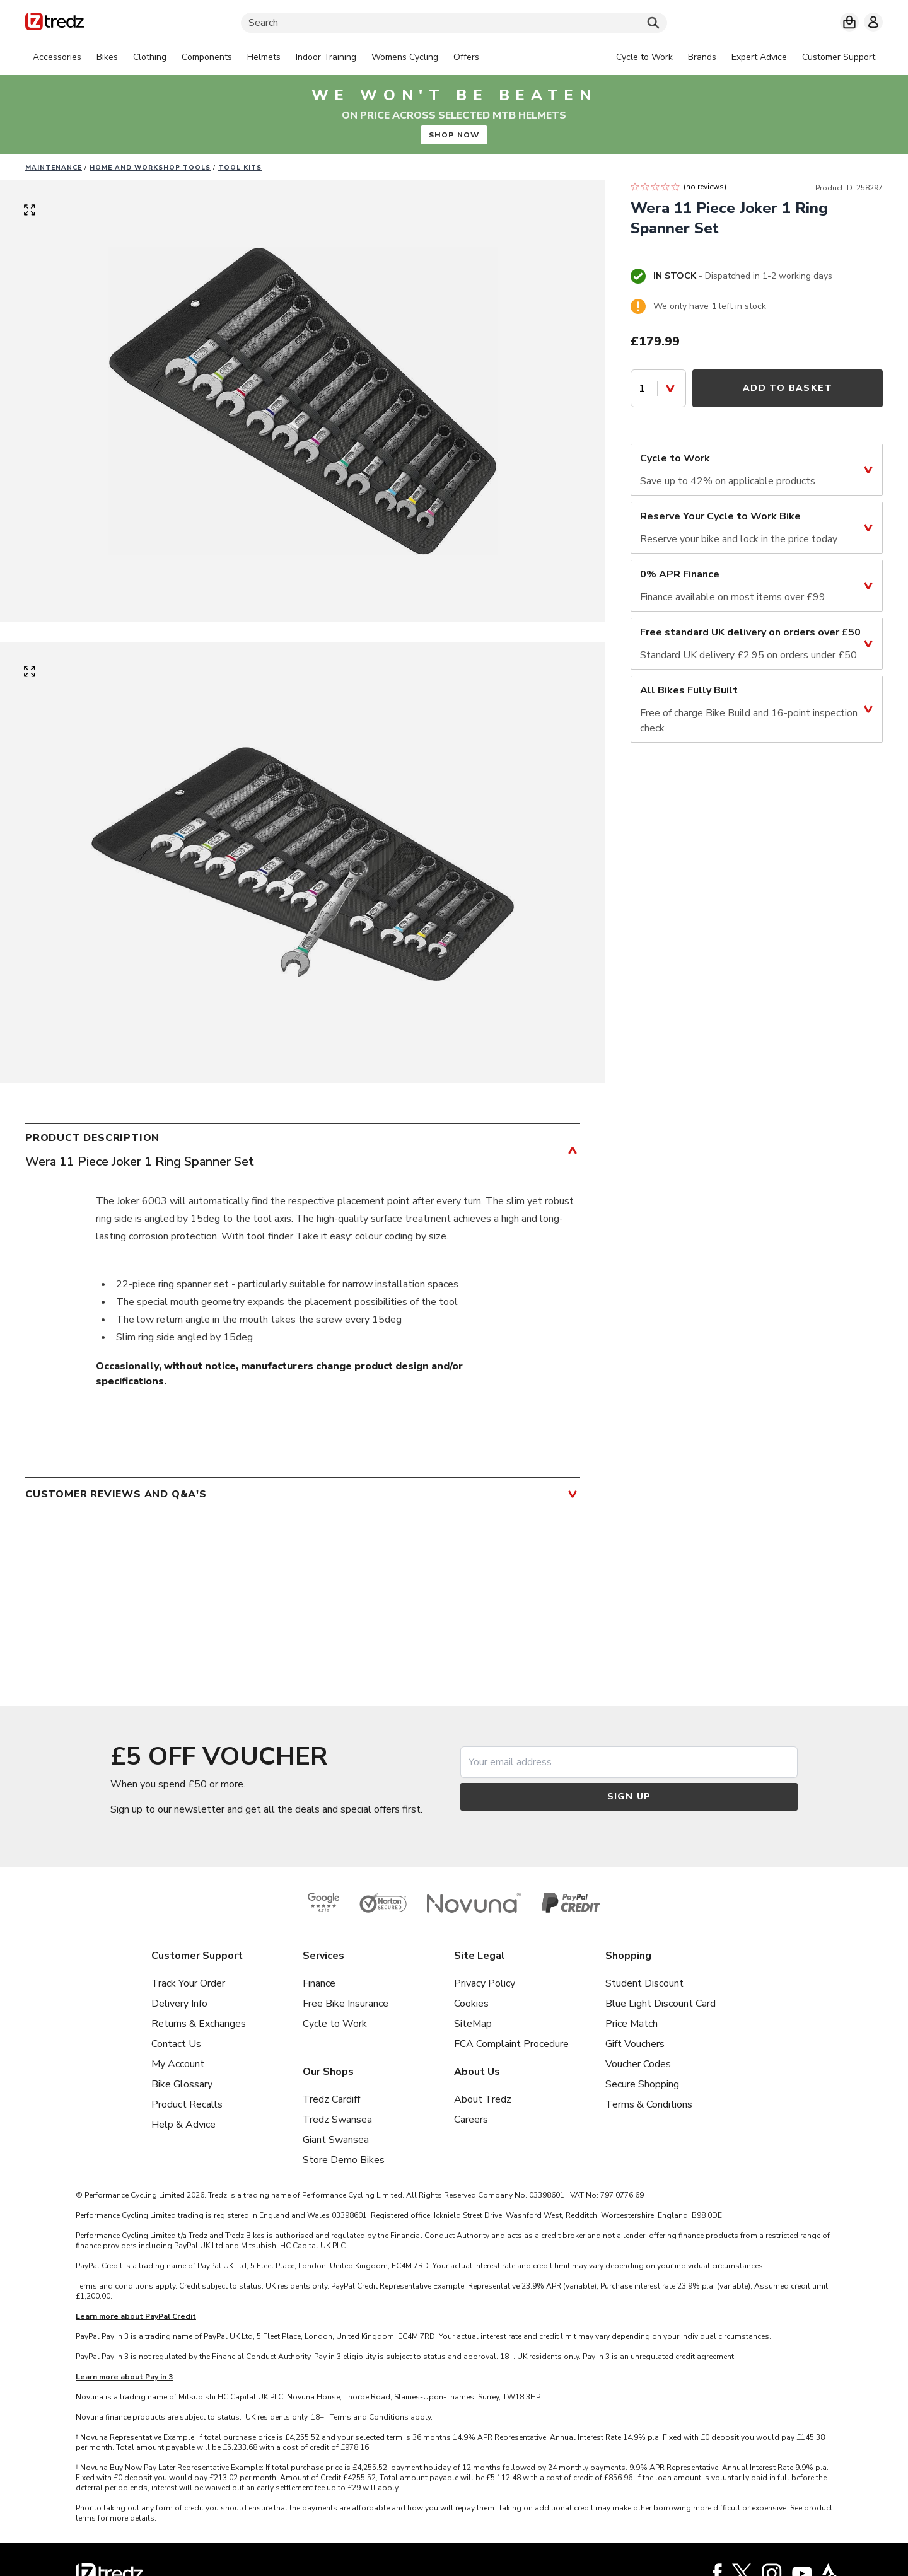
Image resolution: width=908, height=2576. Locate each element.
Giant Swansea (336, 2140)
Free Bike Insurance (345, 2003)
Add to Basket (787, 388)
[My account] (873, 22)
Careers (471, 2119)
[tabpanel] (256, 57)
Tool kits (240, 167)
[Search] (454, 23)
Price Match (631, 2024)
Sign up (629, 1796)
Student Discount (644, 1983)
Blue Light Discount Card (660, 2003)
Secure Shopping (642, 2084)
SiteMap (473, 2024)
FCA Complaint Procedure (511, 2044)
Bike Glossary (181, 2084)
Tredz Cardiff (331, 2099)
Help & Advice (183, 2125)
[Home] (54, 24)
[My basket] (849, 22)
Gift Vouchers (635, 2044)
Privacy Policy (484, 1983)
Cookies (471, 2003)
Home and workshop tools (150, 167)
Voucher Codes (638, 2064)
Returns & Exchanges (198, 2024)
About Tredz (482, 2099)
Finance (319, 1983)
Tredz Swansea (337, 2119)
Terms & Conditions (648, 2104)
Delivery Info (179, 2003)
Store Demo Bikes (344, 2160)
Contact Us (176, 2044)
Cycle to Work (335, 2024)
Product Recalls (187, 2104)
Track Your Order (188, 1983)
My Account (177, 2064)
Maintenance (53, 167)
